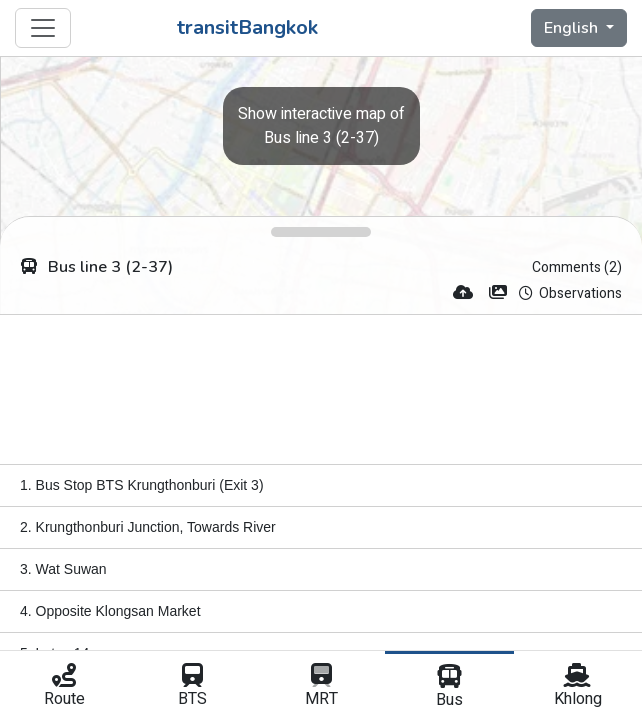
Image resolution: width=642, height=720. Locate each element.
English (573, 28)
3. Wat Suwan (63, 569)
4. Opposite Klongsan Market (110, 611)
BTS (192, 687)
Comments (577, 267)
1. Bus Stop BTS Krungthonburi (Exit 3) (142, 485)
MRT (321, 687)
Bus (449, 688)
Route (64, 687)
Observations (570, 293)
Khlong (578, 687)
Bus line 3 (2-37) (321, 126)
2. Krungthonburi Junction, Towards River (148, 527)
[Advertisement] (321, 389)
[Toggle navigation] (43, 28)
